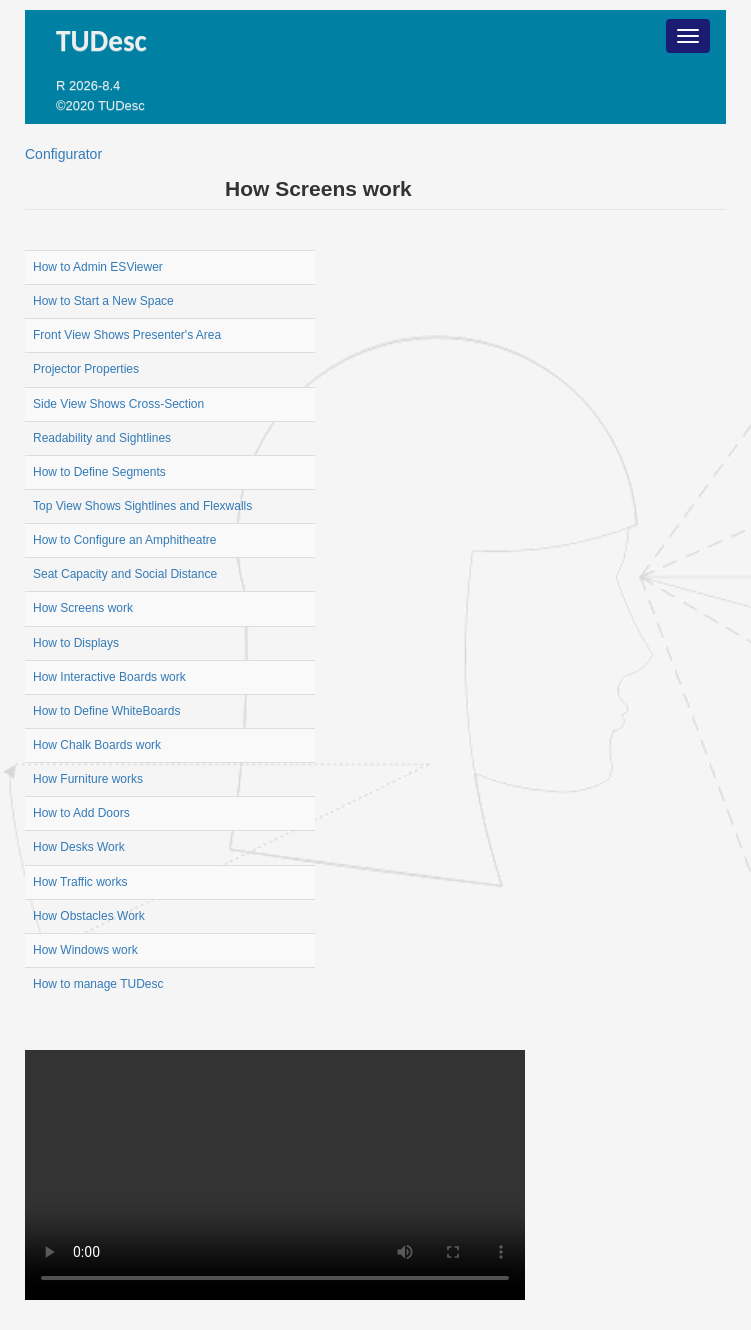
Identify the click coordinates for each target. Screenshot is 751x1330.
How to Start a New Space (103, 301)
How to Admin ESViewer (98, 267)
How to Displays (76, 643)
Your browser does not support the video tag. (275, 1175)
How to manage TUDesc (98, 984)
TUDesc (105, 41)
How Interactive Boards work (109, 677)
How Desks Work (79, 847)
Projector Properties (86, 369)
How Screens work (318, 188)
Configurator (63, 154)
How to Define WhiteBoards (106, 711)
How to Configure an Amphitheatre (124, 540)
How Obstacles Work (89, 916)
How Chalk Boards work (97, 745)
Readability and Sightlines (102, 438)
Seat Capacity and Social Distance (125, 574)
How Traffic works (80, 882)
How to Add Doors (81, 813)
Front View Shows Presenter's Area (127, 335)
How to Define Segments (99, 472)
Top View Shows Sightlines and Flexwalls (142, 506)
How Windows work (85, 950)
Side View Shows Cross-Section (118, 404)
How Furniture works (88, 779)
